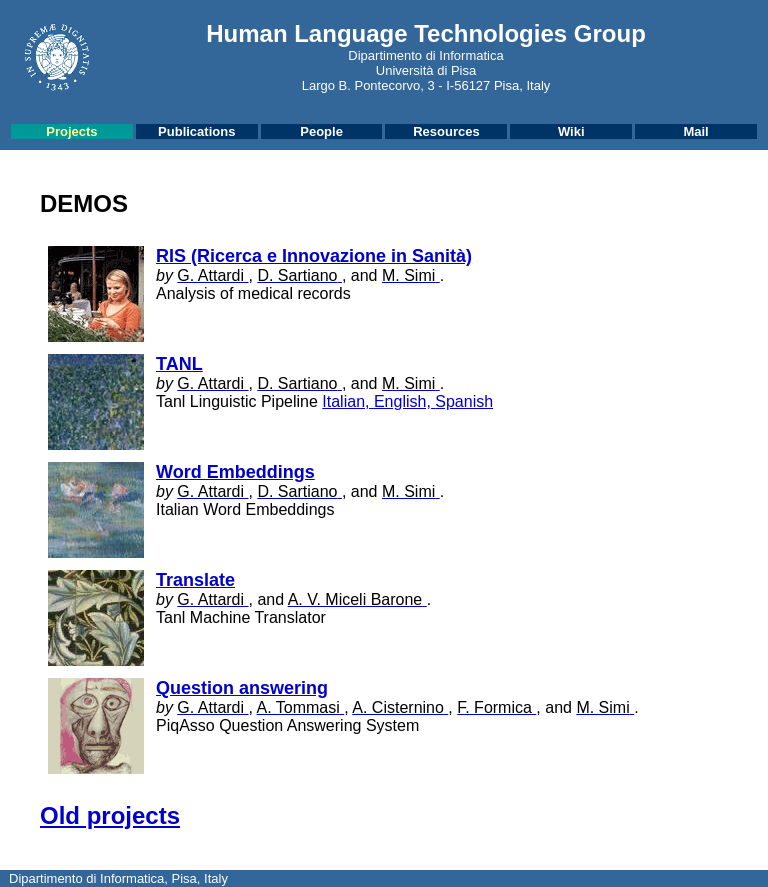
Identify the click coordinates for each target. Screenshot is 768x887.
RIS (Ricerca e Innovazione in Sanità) (314, 256)
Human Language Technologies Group (426, 33)
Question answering (242, 688)
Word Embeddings (235, 472)
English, (404, 401)
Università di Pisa (426, 70)
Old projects (110, 815)
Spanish (464, 401)
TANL (179, 364)
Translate (195, 580)
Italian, (348, 401)
